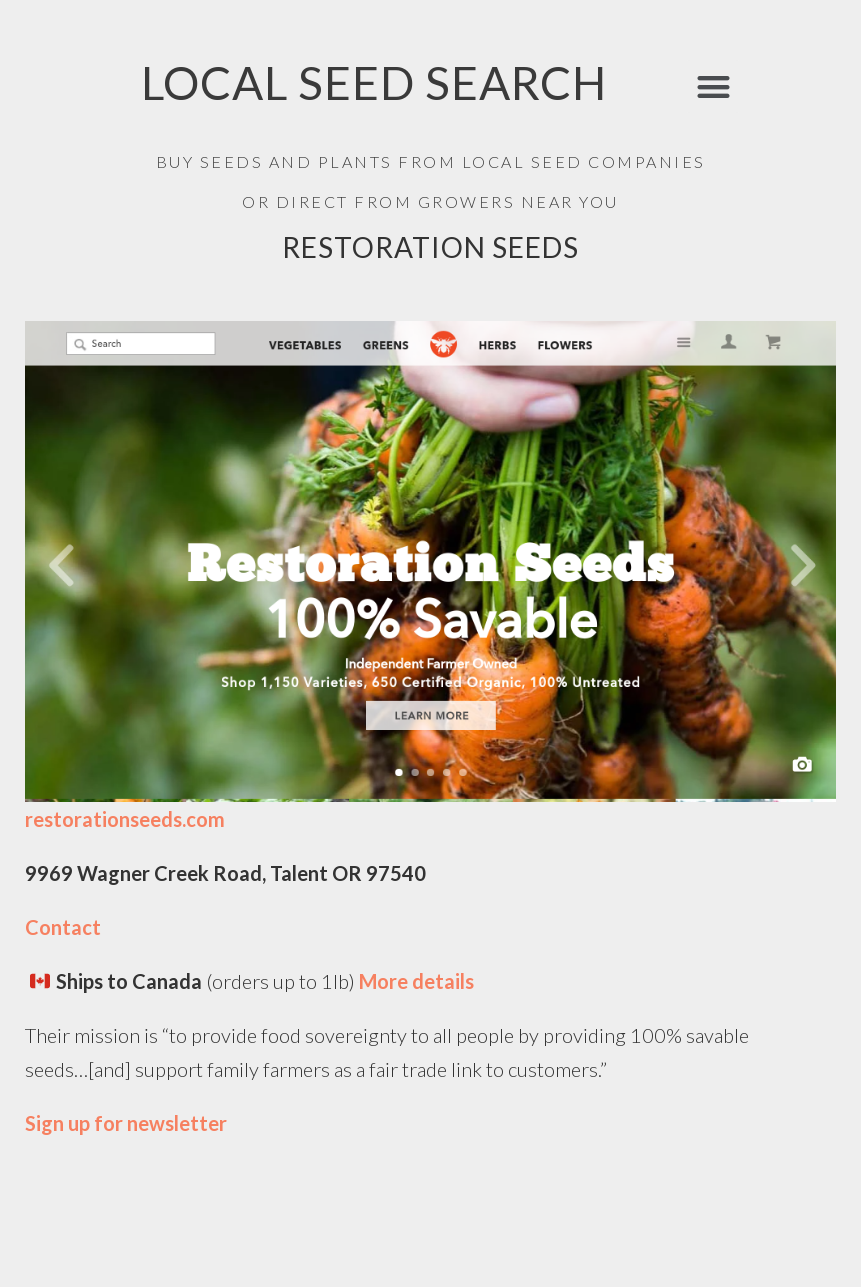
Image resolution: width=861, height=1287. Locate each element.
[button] (713, 86)
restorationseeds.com (125, 819)
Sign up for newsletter (126, 1123)
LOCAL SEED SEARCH (374, 82)
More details (418, 981)
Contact (63, 927)
